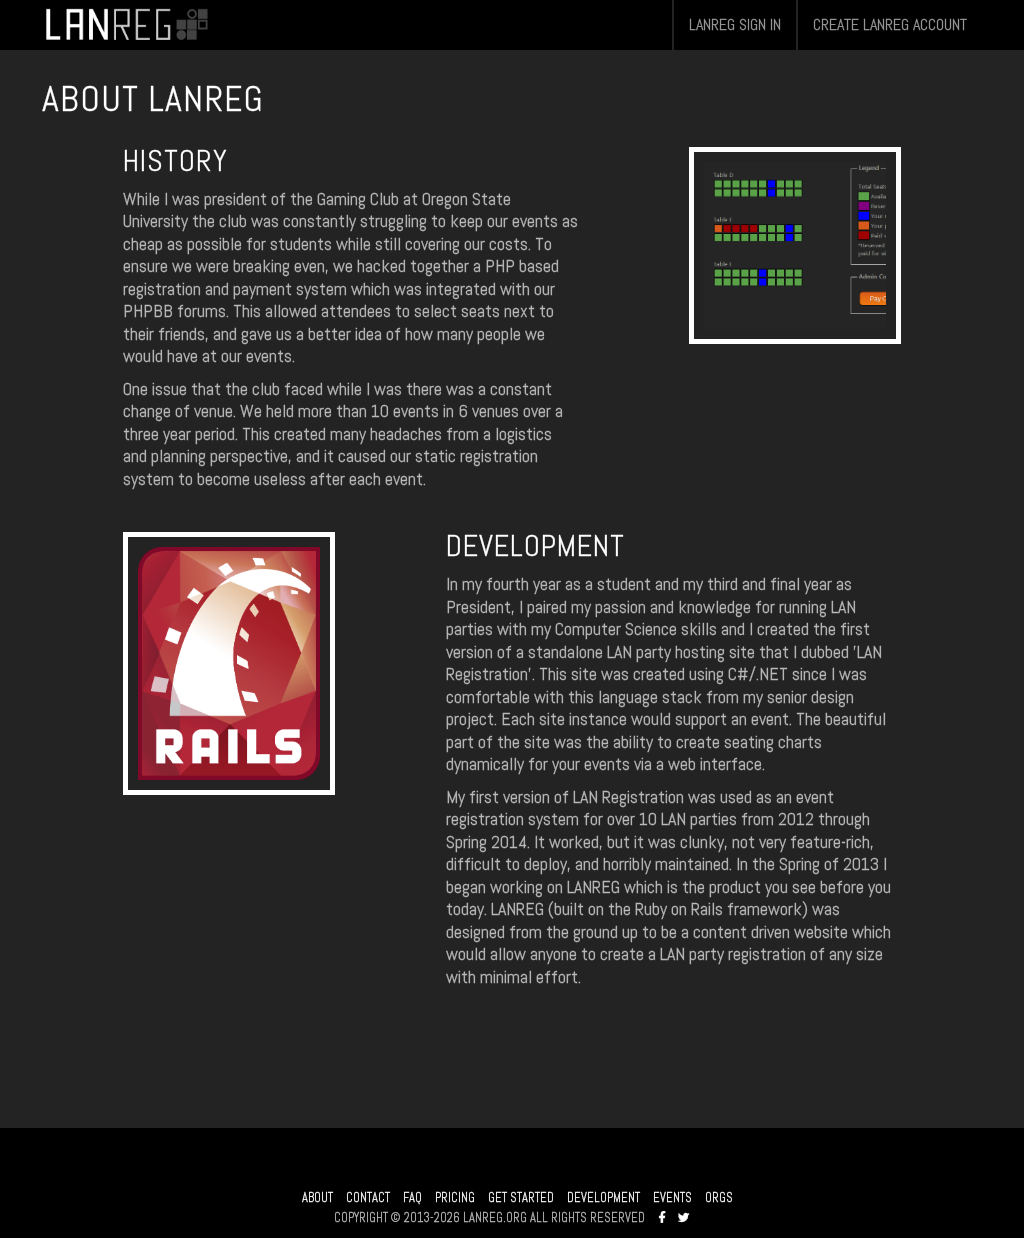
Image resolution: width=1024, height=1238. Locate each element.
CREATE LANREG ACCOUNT (890, 24)
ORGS (719, 1198)
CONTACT (368, 1198)
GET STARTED (521, 1198)
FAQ (412, 1198)
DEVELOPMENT (603, 1198)
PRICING (455, 1198)
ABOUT (317, 1198)
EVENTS (672, 1198)
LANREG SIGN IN (735, 24)
